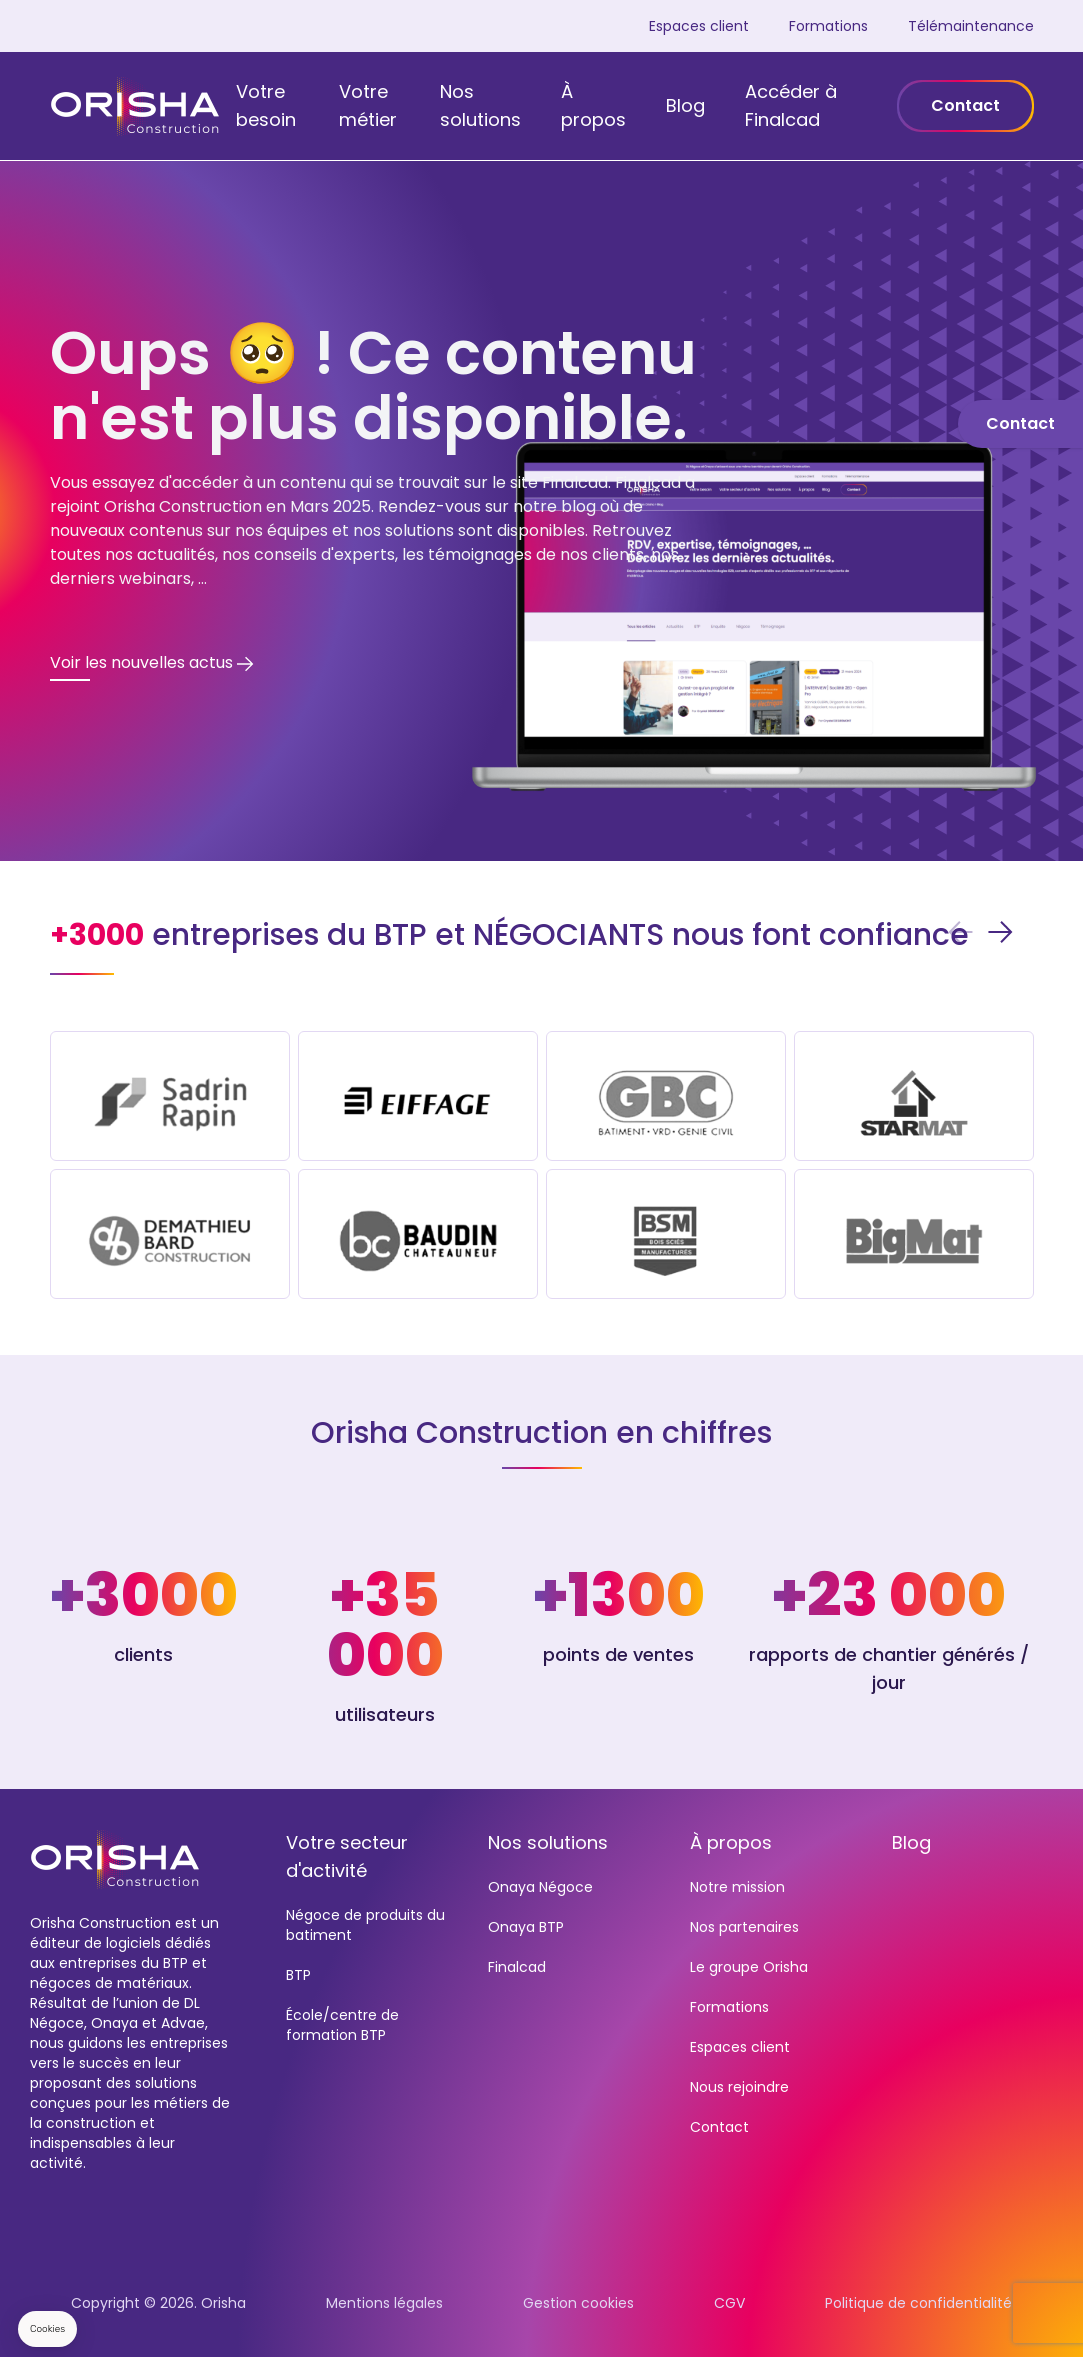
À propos (593, 105)
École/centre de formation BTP (342, 2025)
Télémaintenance (971, 26)
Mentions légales (384, 2303)
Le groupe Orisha (749, 1967)
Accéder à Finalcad (791, 105)
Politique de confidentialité (918, 2303)
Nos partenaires (744, 1927)
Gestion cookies (578, 2303)
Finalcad (517, 1967)
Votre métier (368, 105)
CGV (729, 2303)
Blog (685, 105)
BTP (298, 1975)
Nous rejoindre (739, 2087)
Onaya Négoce (540, 1887)
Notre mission (737, 1887)
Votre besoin (266, 105)
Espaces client (699, 26)
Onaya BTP (526, 1927)
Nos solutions (480, 105)
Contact (965, 105)
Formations (828, 26)
